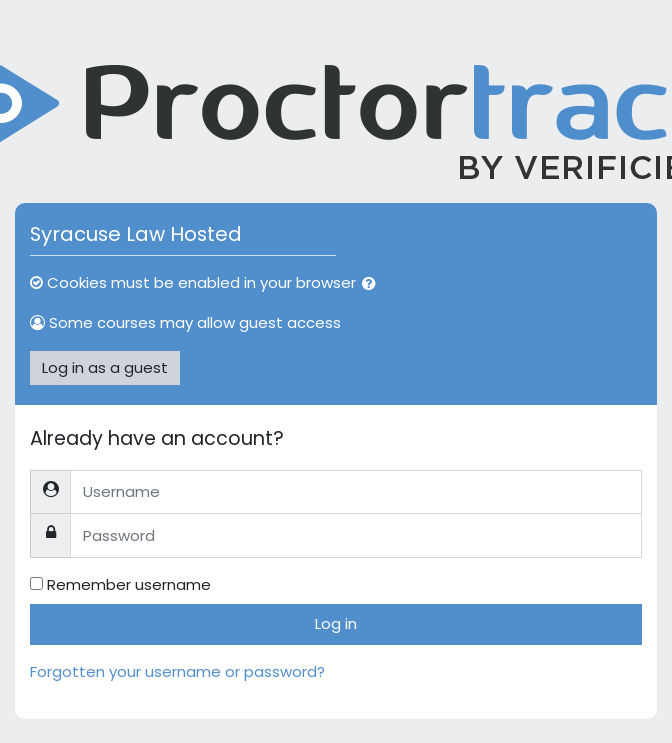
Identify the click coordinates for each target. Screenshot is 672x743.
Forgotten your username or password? (177, 671)
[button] (373, 284)
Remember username (129, 584)
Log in (336, 623)
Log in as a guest (105, 367)
